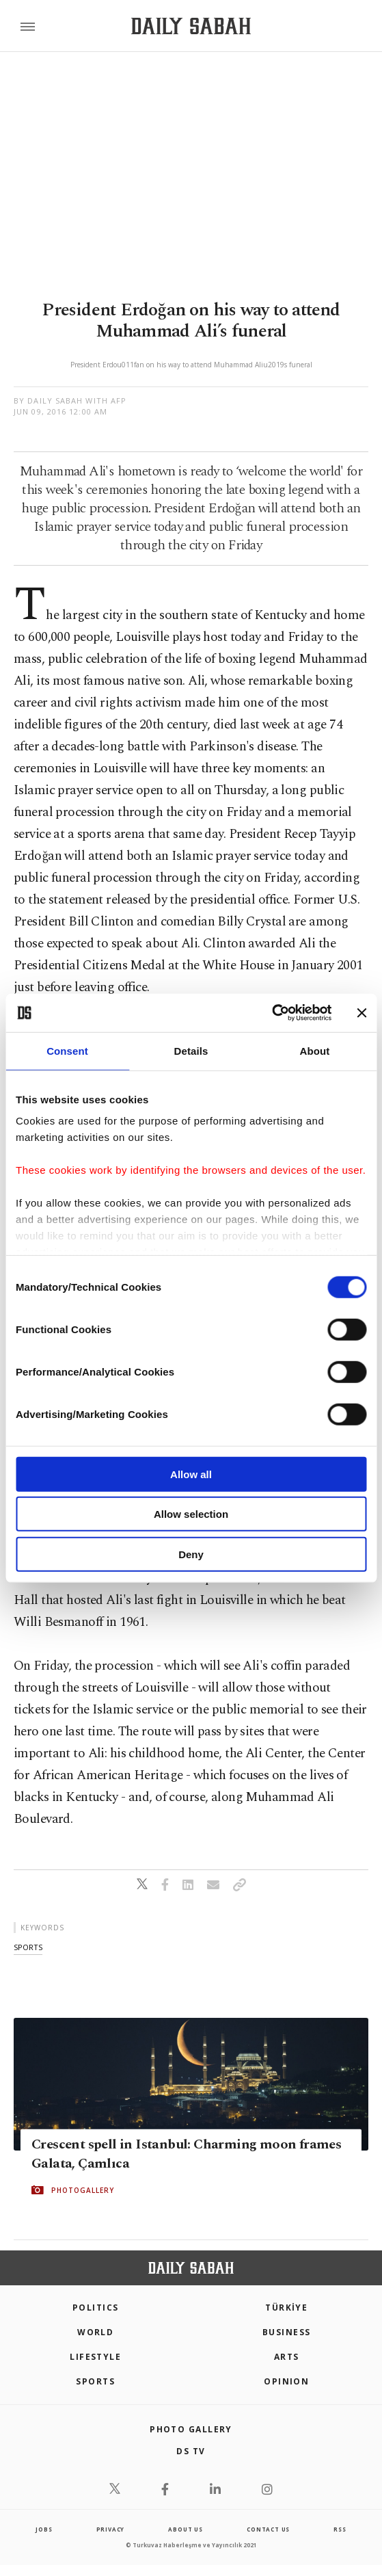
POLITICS (95, 2307)
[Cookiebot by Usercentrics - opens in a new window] (271, 1013)
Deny (191, 1554)
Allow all (191, 1474)
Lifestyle (95, 2357)
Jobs (44, 2529)
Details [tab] (191, 1050)
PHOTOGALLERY (82, 2190)
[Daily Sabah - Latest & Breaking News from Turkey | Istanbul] (191, 26)
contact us (268, 2529)
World (95, 2332)
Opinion (286, 2381)
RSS (339, 2529)
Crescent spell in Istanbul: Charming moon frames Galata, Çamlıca (186, 2154)
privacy (110, 2529)
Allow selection (191, 1514)
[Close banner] (361, 1013)
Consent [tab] (67, 1050)
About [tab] (315, 1050)
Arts (286, 2357)
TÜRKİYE (286, 2307)
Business (286, 2332)
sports (28, 1947)
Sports (95, 2381)
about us (185, 2529)
